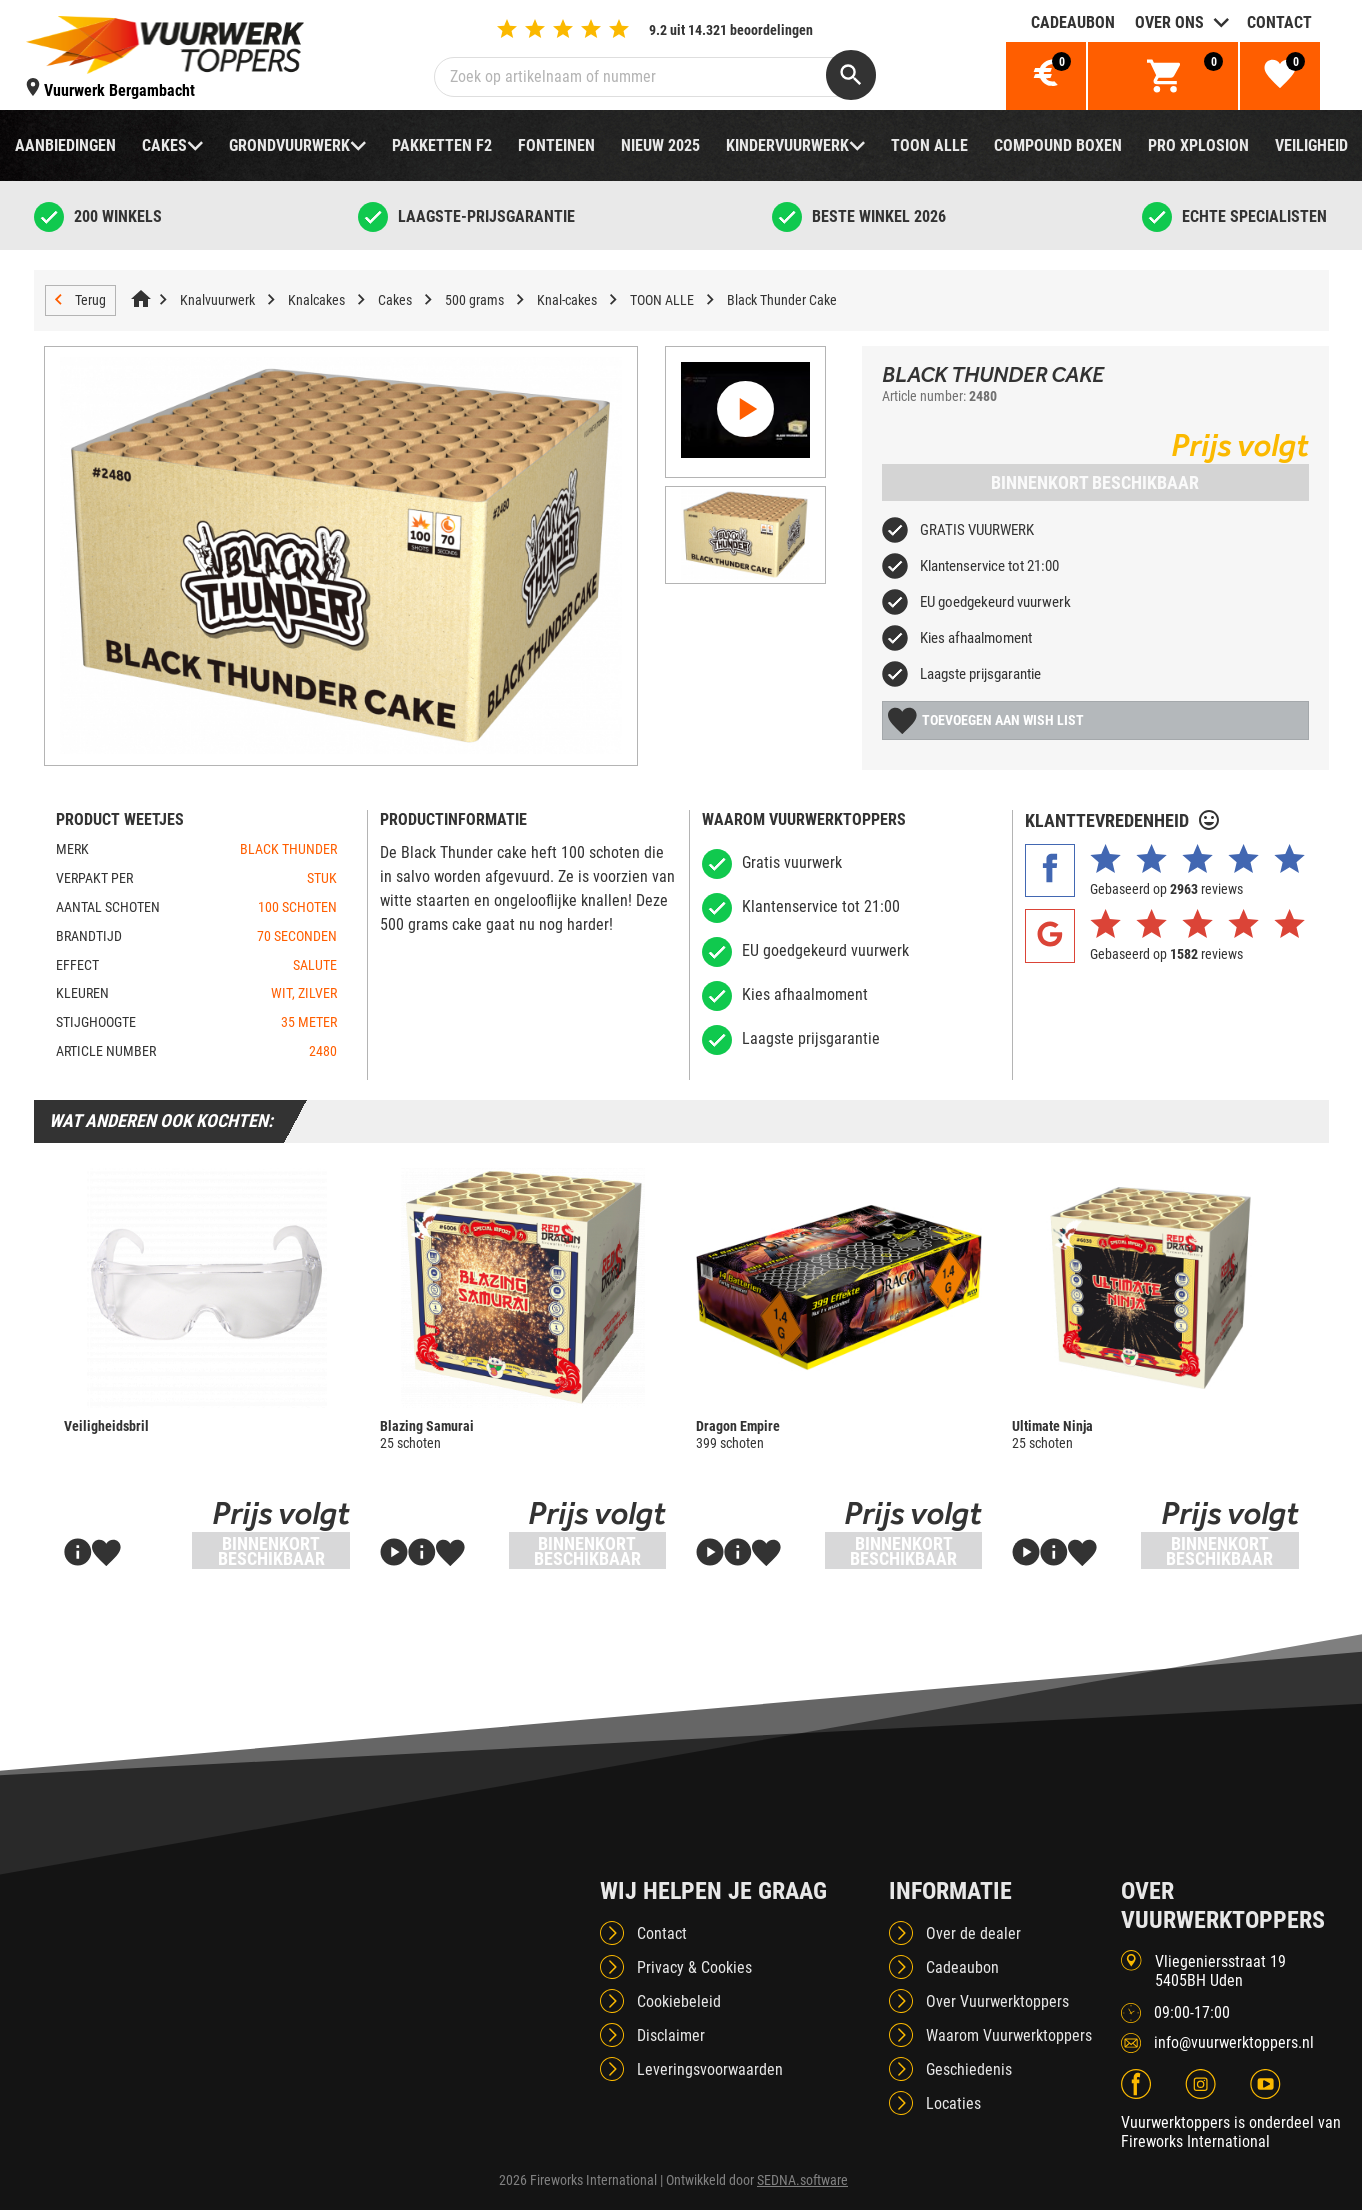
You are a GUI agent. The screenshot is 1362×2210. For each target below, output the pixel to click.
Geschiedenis (969, 2069)
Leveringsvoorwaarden (710, 2069)
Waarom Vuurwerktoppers (1009, 2035)
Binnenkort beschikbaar (1095, 482)
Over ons (1169, 22)
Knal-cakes (567, 300)
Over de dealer (973, 1933)
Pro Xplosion (1198, 145)
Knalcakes (316, 300)
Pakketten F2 (442, 145)
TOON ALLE (929, 145)
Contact (1279, 22)
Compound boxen (1058, 145)
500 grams (474, 300)
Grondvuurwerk (289, 145)
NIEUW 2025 (660, 145)
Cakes (164, 145)
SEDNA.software (802, 2180)
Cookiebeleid (679, 2001)
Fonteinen (556, 145)
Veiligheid (1311, 145)
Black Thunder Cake (782, 300)
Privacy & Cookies (694, 1967)
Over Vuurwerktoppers (997, 2001)
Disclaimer (671, 2035)
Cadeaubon (1073, 22)
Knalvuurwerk (217, 300)
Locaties (953, 2103)
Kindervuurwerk (787, 145)
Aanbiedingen (65, 145)
